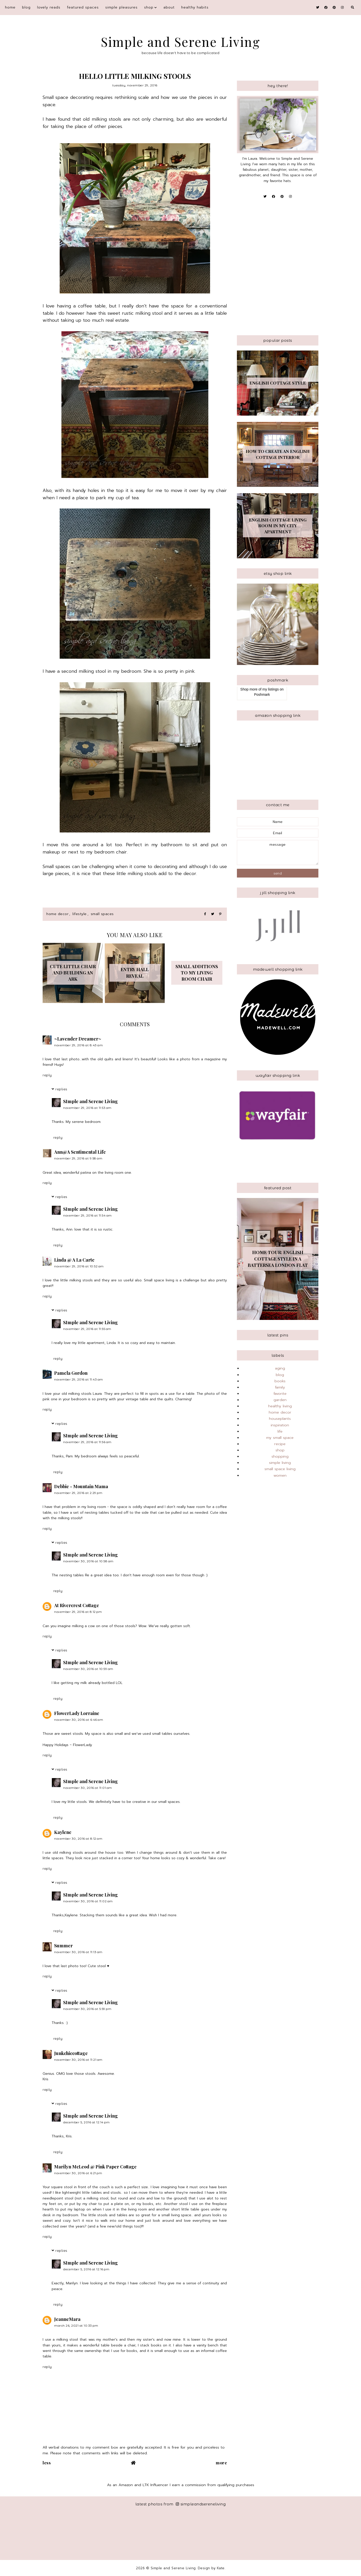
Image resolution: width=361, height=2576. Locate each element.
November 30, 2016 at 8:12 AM (78, 1838)
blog (26, 7)
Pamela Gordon (70, 1373)
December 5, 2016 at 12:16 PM (86, 2269)
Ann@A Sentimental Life (80, 1152)
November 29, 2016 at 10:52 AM (79, 1266)
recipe (280, 1444)
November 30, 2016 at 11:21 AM (78, 2060)
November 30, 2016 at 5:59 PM (87, 2009)
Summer (63, 1946)
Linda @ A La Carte (74, 1260)
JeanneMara (67, 2319)
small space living (280, 1469)
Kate (221, 2568)
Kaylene (62, 1832)
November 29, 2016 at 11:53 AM (87, 1108)
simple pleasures (121, 7)
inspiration (280, 1425)
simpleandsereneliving (201, 2504)
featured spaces (83, 7)
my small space (280, 1437)
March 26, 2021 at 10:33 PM (76, 2325)
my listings (270, 689)
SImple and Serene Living (90, 1101)
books (280, 1381)
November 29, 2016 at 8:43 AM (78, 1045)
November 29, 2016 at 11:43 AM (78, 1379)
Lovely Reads (48, 7)
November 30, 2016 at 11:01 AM (87, 1788)
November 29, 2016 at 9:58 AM (78, 1158)
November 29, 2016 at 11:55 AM (87, 1329)
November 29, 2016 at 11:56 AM (87, 1442)
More (221, 2462)
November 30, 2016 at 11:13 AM (78, 1952)
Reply (47, 1075)
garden (280, 1400)
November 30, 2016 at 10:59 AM (88, 1669)
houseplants (280, 1418)
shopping (280, 1456)
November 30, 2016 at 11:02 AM (88, 1901)
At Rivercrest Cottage (76, 1605)
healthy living (280, 1406)
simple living (280, 1462)
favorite (280, 1393)
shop (148, 7)
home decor (57, 914)
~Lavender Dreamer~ (77, 1039)
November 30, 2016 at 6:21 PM (78, 2173)
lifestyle (79, 914)
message (277, 852)
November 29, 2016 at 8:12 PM (78, 1612)
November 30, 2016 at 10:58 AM (88, 1561)
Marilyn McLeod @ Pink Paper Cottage (95, 2167)
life (280, 1431)
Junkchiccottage (71, 2053)
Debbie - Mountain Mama (81, 1486)
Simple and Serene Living (180, 41)
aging (280, 1368)
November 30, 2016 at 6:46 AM (78, 1720)
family (280, 1387)
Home (10, 7)
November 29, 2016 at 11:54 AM (87, 1215)
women (280, 1475)
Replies (61, 1089)
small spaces (102, 914)
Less (47, 2462)
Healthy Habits (195, 7)
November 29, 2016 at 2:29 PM (78, 1493)
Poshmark (262, 695)
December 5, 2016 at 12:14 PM (86, 2122)
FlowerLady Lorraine (76, 1713)
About (169, 7)
